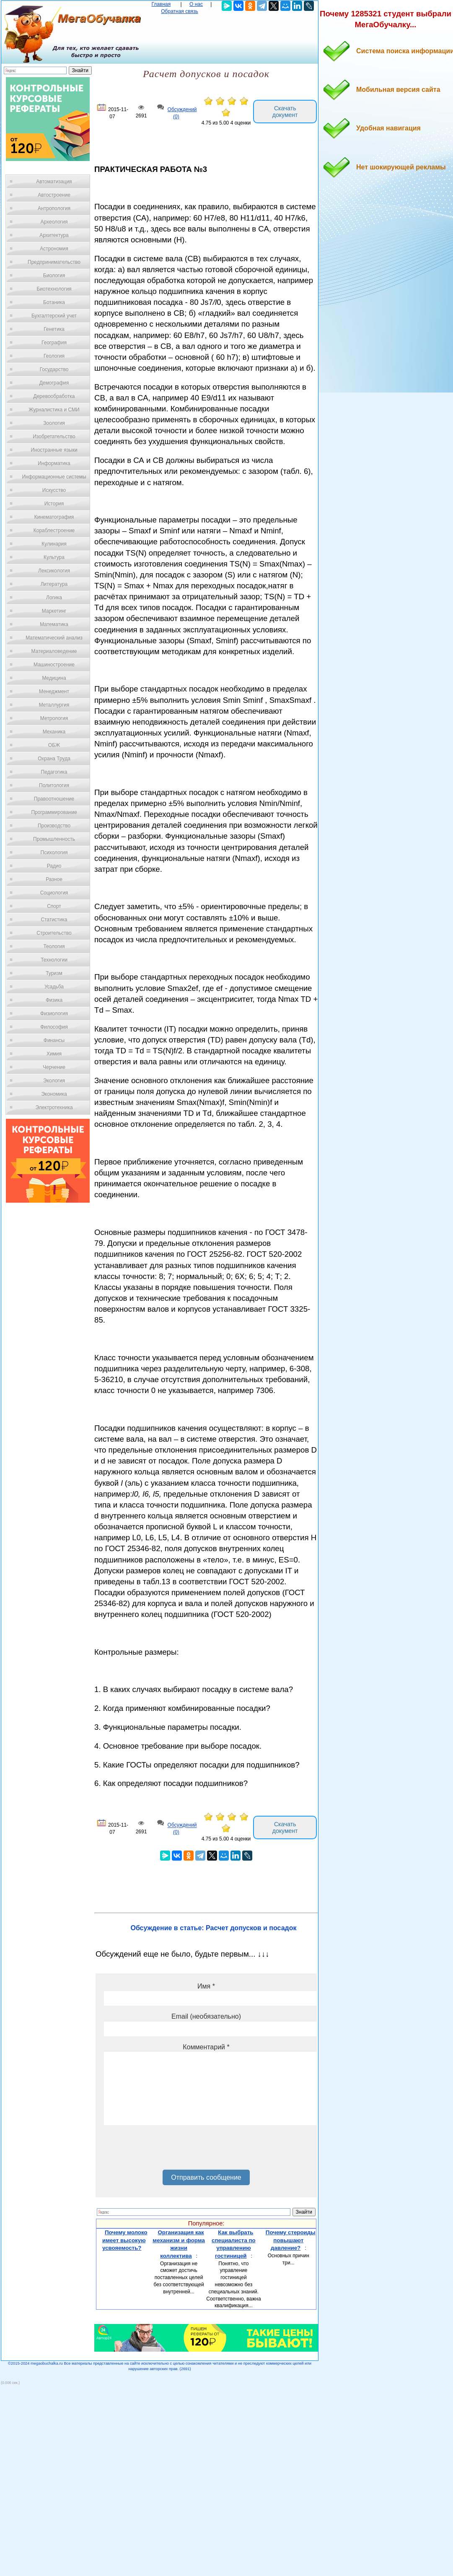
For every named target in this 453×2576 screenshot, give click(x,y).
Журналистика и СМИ (53, 410)
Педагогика (54, 772)
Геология (54, 356)
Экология (54, 1081)
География (54, 343)
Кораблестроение (54, 530)
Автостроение (54, 195)
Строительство (54, 933)
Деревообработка (54, 396)
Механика (54, 732)
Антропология (54, 208)
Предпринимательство (54, 262)
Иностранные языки (54, 450)
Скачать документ (285, 111)
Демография (54, 383)
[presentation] (167, 2150)
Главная (161, 4)
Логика (54, 597)
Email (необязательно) (206, 2016)
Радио (54, 866)
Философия (54, 1027)
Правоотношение (54, 799)
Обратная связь (179, 11)
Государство (54, 369)
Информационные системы (54, 477)
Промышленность (54, 839)
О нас (196, 4)
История (54, 504)
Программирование (54, 812)
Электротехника (53, 1107)
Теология (54, 946)
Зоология (54, 423)
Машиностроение (54, 665)
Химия (54, 1054)
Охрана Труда (54, 759)
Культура (54, 557)
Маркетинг (54, 611)
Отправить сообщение (206, 2177)
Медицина (54, 678)
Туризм (54, 973)
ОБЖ (54, 745)
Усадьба (54, 987)
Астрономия (54, 249)
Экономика (54, 1094)
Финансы (54, 1040)
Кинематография (54, 517)
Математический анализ (54, 638)
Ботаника (54, 302)
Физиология (54, 1013)
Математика (54, 624)
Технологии (54, 960)
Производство (54, 826)
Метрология (54, 718)
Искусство (54, 490)
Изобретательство (54, 436)
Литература (54, 584)
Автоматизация (54, 182)
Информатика (54, 463)
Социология (54, 893)
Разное (54, 879)
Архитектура (54, 235)
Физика (54, 1000)
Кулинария (54, 544)
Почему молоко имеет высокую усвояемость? (125, 2240)
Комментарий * (206, 2047)
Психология (54, 852)
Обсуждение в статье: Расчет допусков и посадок (214, 1927)
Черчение (54, 1067)
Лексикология (54, 571)
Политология (54, 785)
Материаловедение (54, 651)
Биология (54, 275)
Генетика (54, 329)
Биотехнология (53, 289)
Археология (54, 222)
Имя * (206, 1986)
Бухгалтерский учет (54, 316)
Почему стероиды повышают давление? (291, 2240)
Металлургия (54, 705)
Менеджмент (54, 691)
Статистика (54, 920)
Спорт (54, 906)
